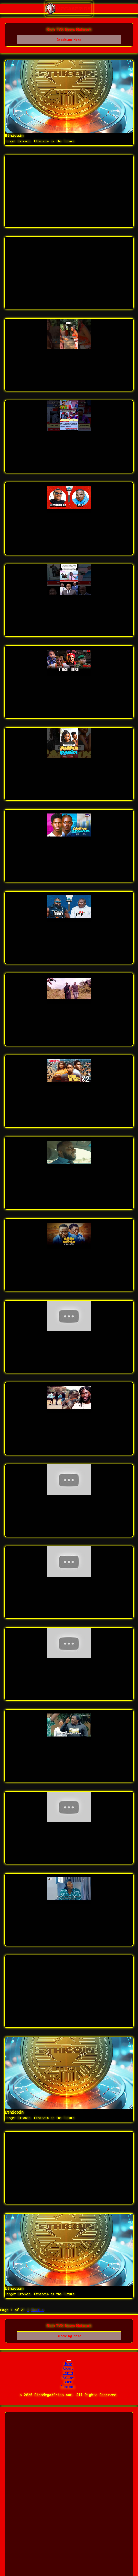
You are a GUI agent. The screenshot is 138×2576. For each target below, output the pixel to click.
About (68, 2368)
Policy (68, 2377)
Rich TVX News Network (68, 29)
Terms (68, 2373)
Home (68, 2363)
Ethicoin (14, 135)
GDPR (68, 2382)
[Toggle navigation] (69, 2360)
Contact (67, 2386)
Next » (37, 2309)
